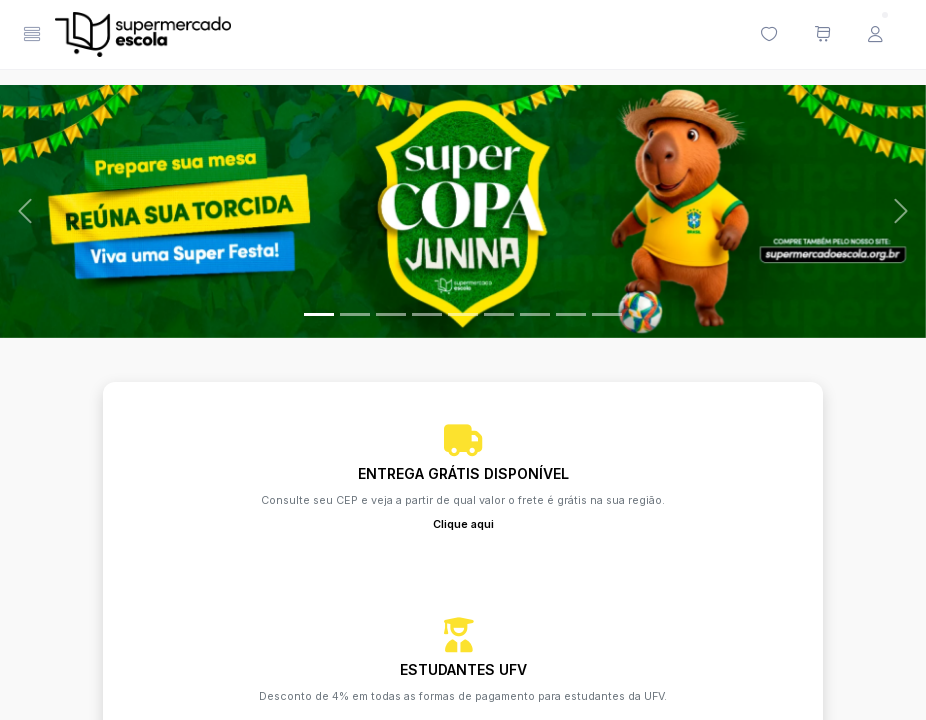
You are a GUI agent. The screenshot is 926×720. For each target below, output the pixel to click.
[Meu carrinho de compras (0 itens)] (822, 35)
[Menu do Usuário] (875, 35)
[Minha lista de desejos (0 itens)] (769, 35)
